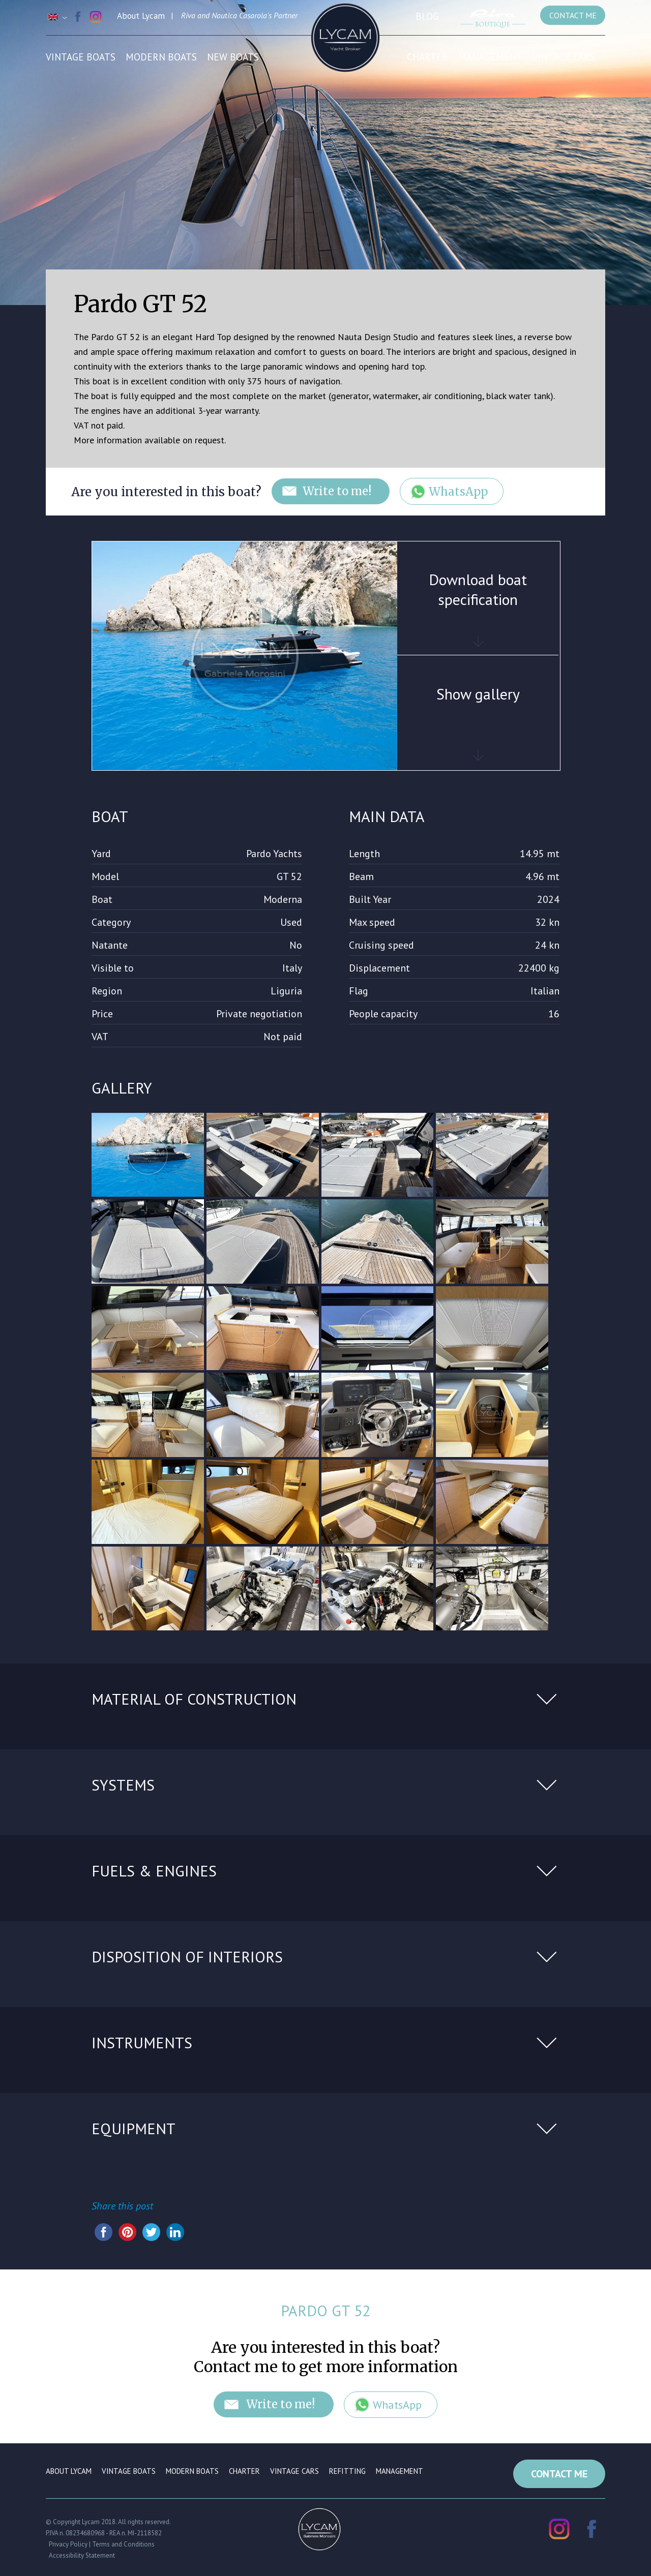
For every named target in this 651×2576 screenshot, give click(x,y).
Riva (188, 15)
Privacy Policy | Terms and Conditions (102, 2543)
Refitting (347, 2471)
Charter (427, 57)
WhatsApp (458, 492)
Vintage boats (80, 57)
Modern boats (161, 57)
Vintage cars (563, 57)
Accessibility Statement (82, 2555)
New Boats (233, 57)
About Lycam (69, 2471)
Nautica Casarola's (242, 15)
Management (490, 57)
